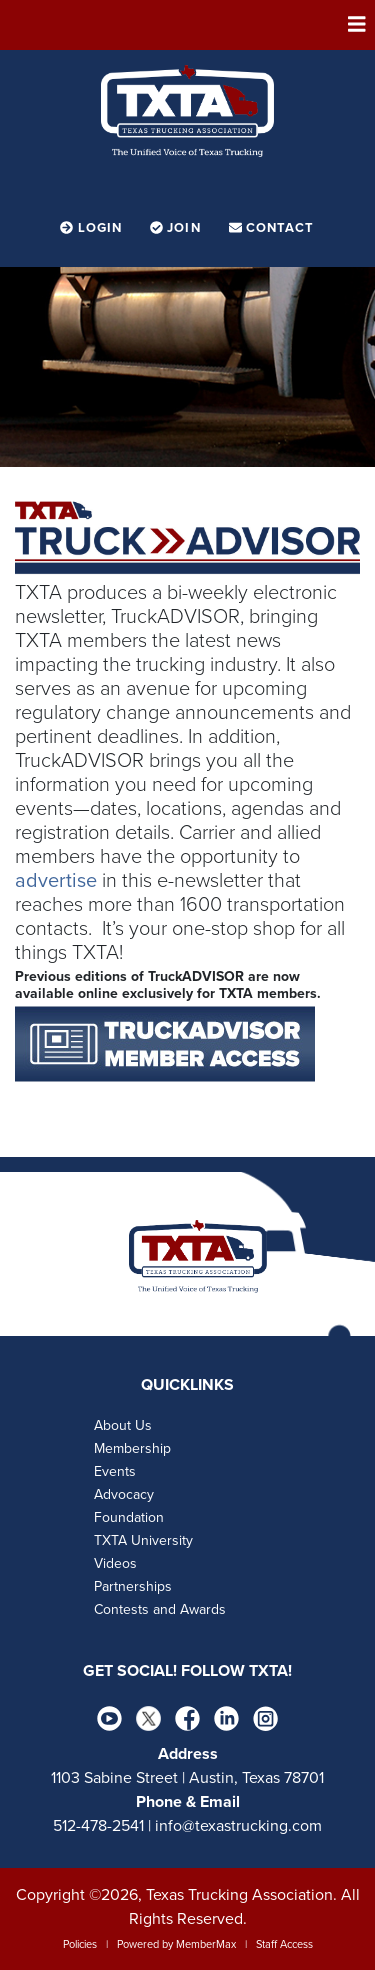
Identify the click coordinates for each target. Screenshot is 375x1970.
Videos (115, 1563)
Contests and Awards (160, 1609)
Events (115, 1471)
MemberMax (206, 1944)
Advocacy (124, 1494)
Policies (80, 1944)
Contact (272, 228)
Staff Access (284, 1944)
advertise (56, 881)
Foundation (129, 1517)
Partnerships (133, 1586)
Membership (132, 1448)
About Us (123, 1425)
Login (93, 228)
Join (177, 228)
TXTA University (143, 1540)
